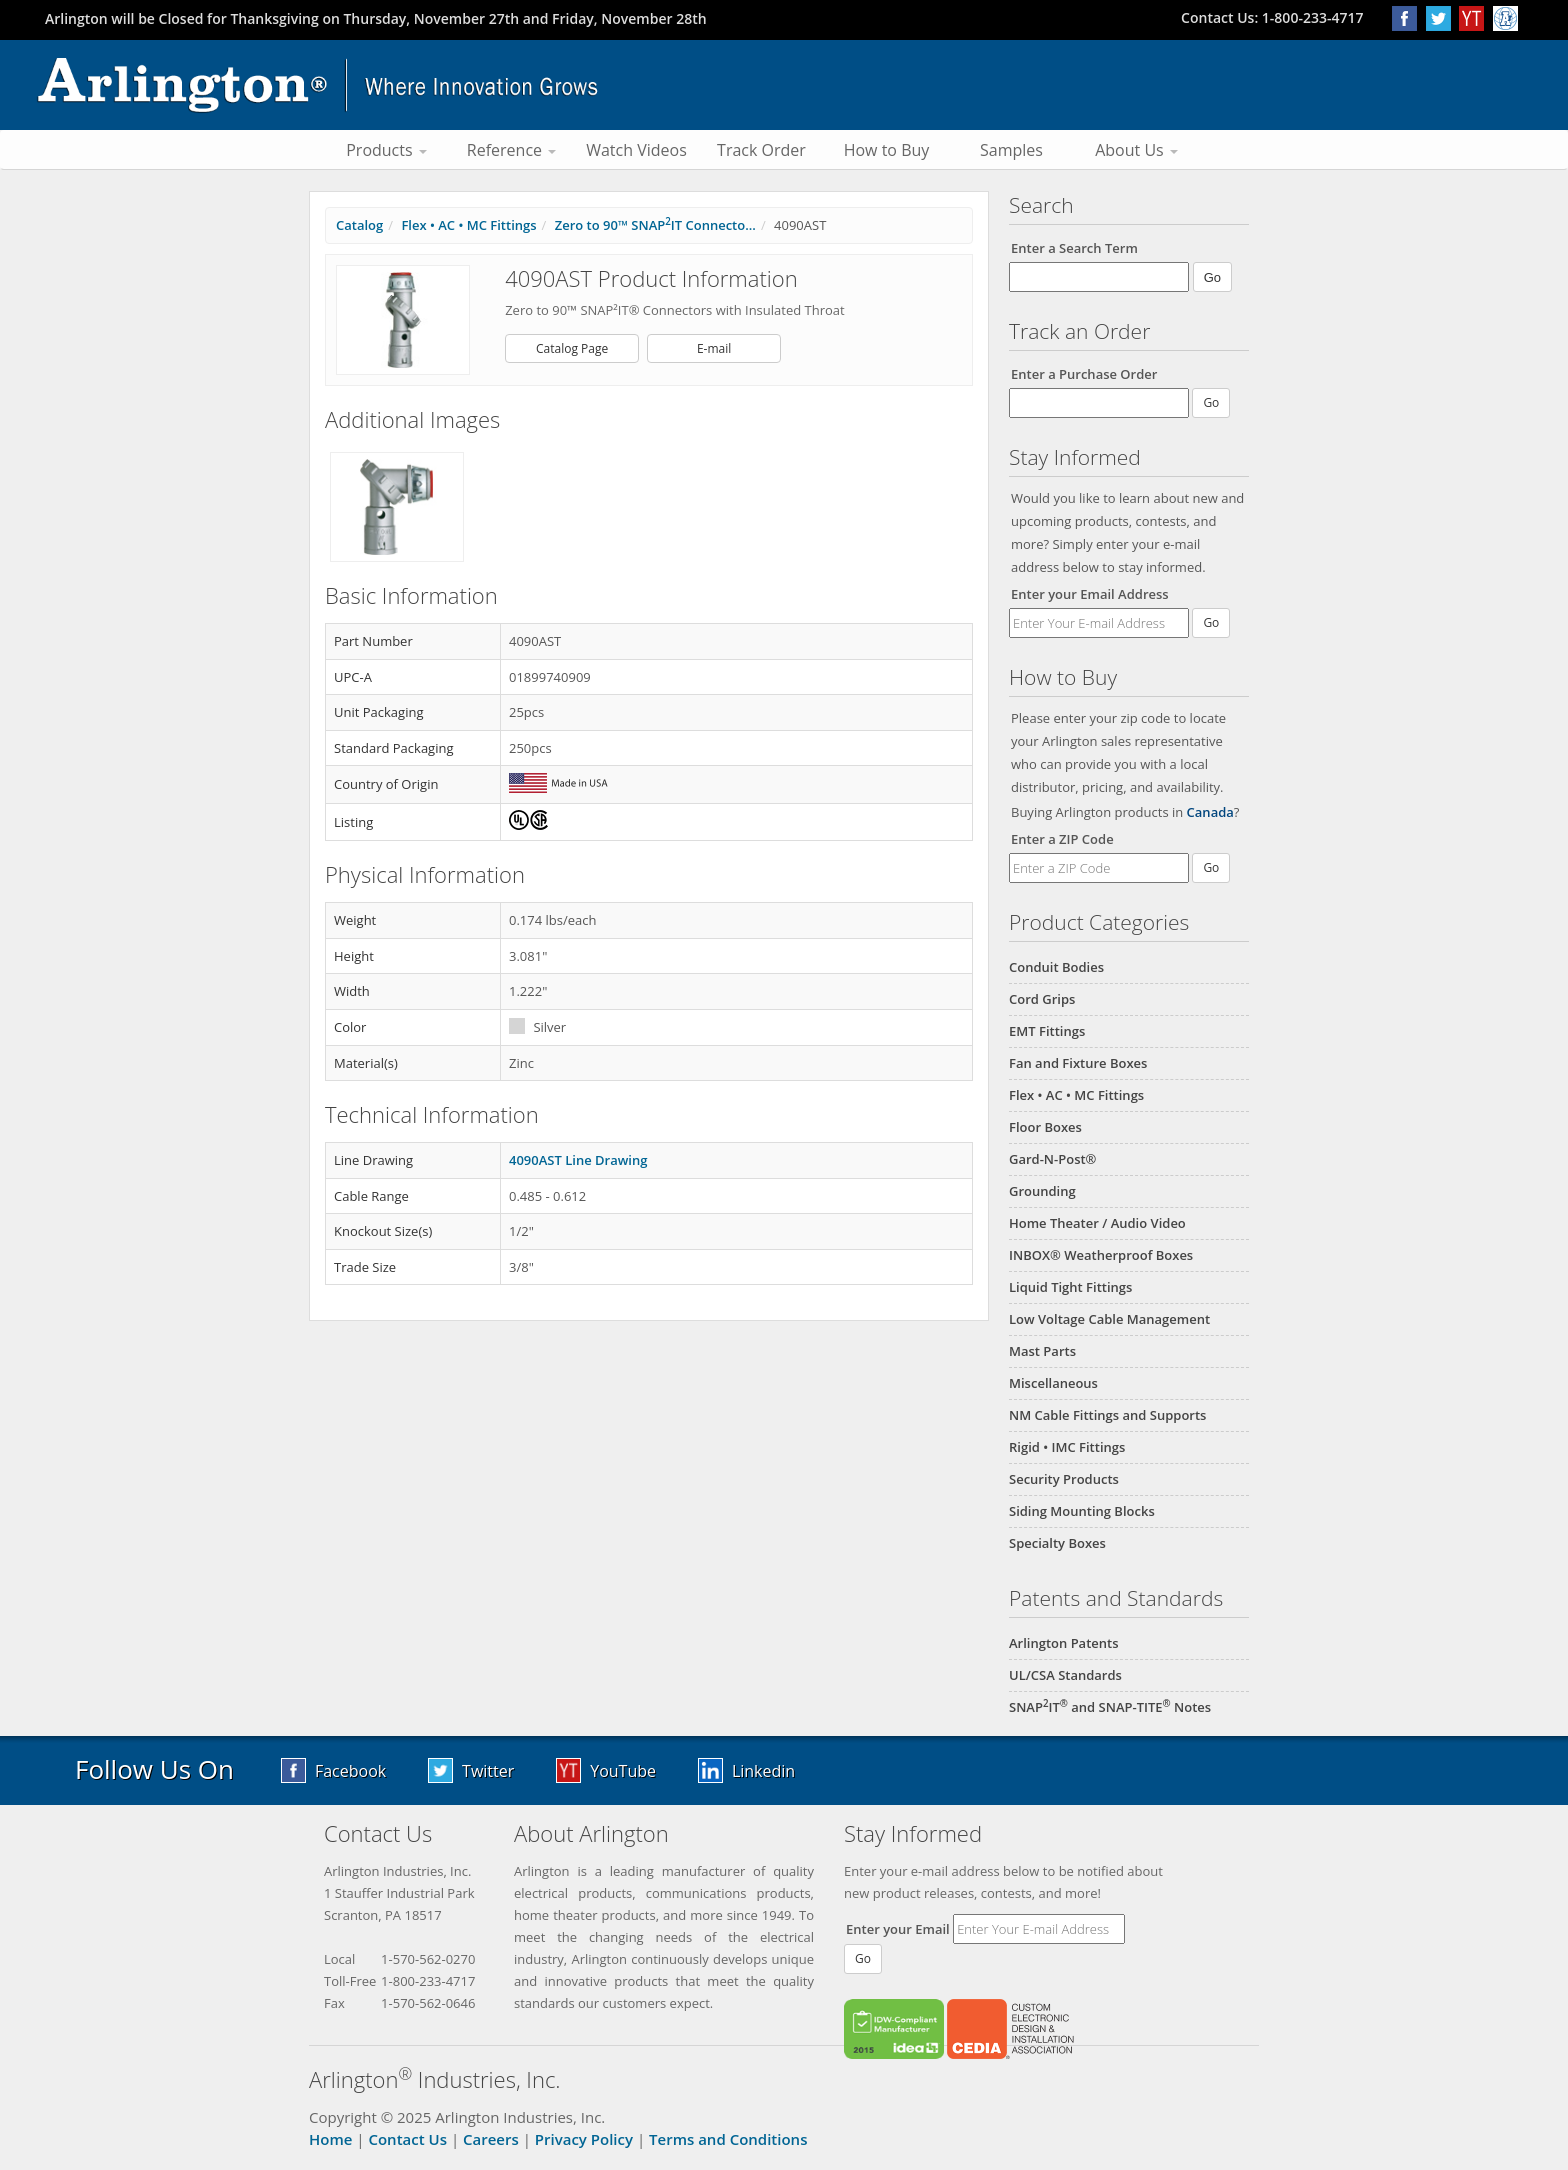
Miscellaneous (1053, 1383)
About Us (1136, 150)
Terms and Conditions (728, 2139)
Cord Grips (1042, 999)
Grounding (1042, 1191)
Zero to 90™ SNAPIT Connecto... (655, 225)
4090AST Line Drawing (578, 1160)
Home (330, 2139)
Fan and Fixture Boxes (1078, 1063)
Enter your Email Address (1090, 594)
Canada (1210, 812)
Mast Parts (1042, 1351)
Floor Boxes (1045, 1127)
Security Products (1064, 1479)
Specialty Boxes (1057, 1543)
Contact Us (407, 2139)
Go (1211, 622)
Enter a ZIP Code (1062, 839)
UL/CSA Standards (1065, 1675)
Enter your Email (898, 1929)
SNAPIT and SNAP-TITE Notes (1110, 1707)
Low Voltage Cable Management (1109, 1319)
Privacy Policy (584, 2139)
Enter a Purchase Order (1084, 374)
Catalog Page (572, 348)
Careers (491, 2139)
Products (386, 150)
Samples (1011, 150)
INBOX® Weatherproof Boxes (1101, 1255)
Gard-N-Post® (1052, 1159)
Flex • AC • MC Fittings (1076, 1095)
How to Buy (887, 150)
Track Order (761, 150)
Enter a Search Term (1074, 248)
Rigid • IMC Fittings (1067, 1447)
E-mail (714, 348)
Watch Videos (636, 150)
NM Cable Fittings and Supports (1107, 1415)
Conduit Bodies (1056, 967)
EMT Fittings (1047, 1031)
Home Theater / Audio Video (1097, 1223)
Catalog (359, 225)
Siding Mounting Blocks (1082, 1511)
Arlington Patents (1064, 1643)
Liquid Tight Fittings (1070, 1287)
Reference (511, 150)
